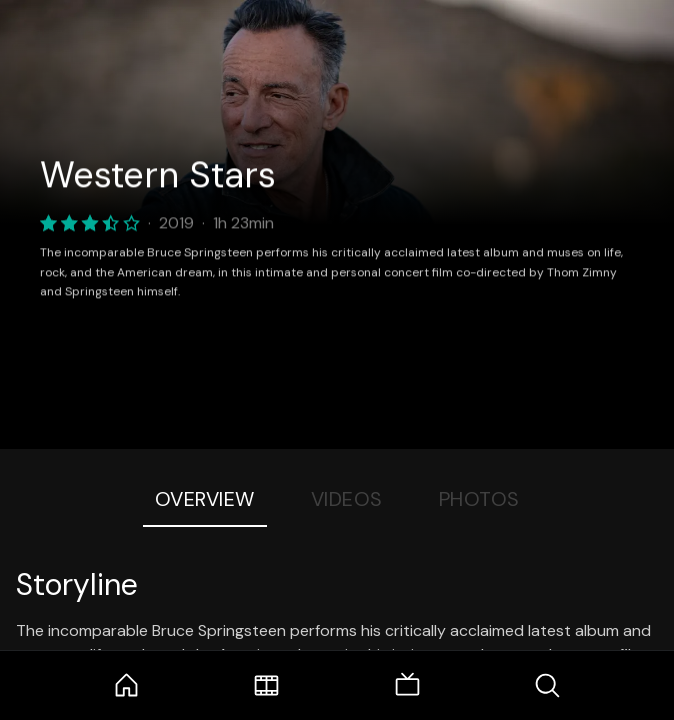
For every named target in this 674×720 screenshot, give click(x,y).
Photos (479, 499)
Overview (205, 499)
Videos (347, 499)
